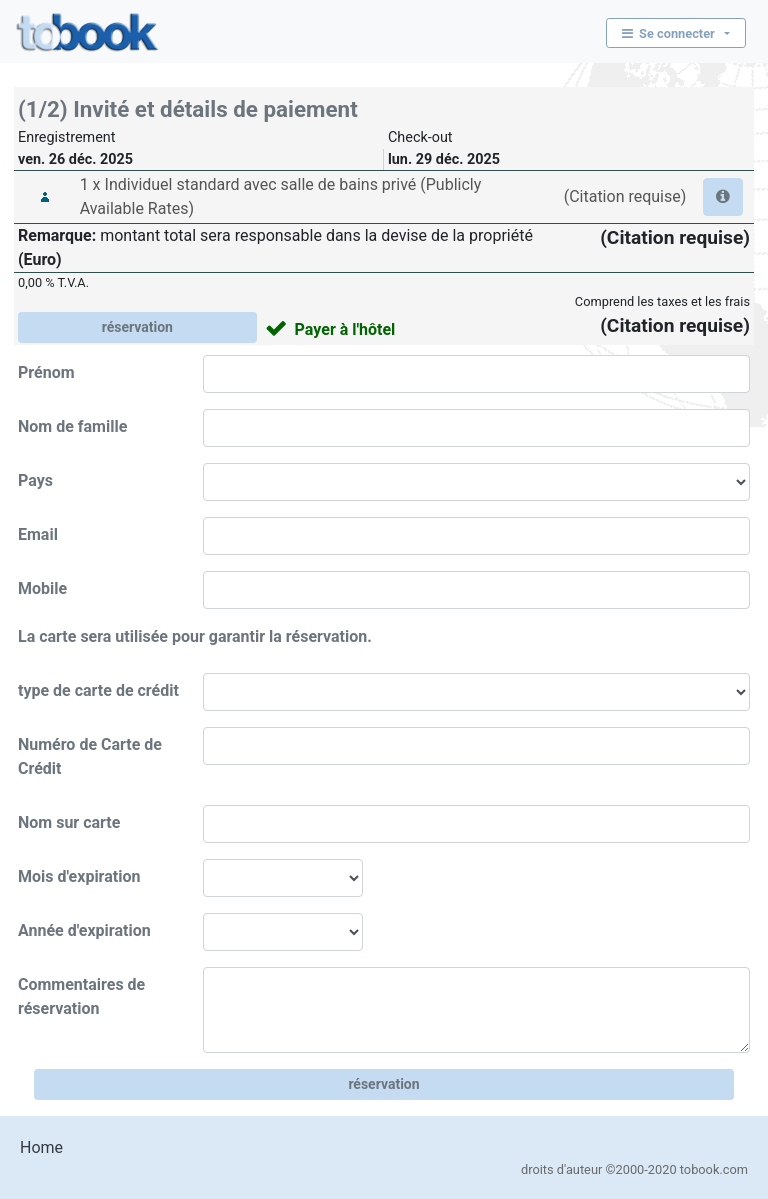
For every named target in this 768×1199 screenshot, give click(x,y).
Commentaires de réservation (81, 996)
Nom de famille (72, 426)
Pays (35, 480)
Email (38, 534)
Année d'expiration (84, 930)
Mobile (42, 588)
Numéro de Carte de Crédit (90, 756)
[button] (723, 197)
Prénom (46, 372)
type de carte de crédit (98, 690)
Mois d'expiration (79, 876)
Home (41, 1147)
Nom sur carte (69, 822)
